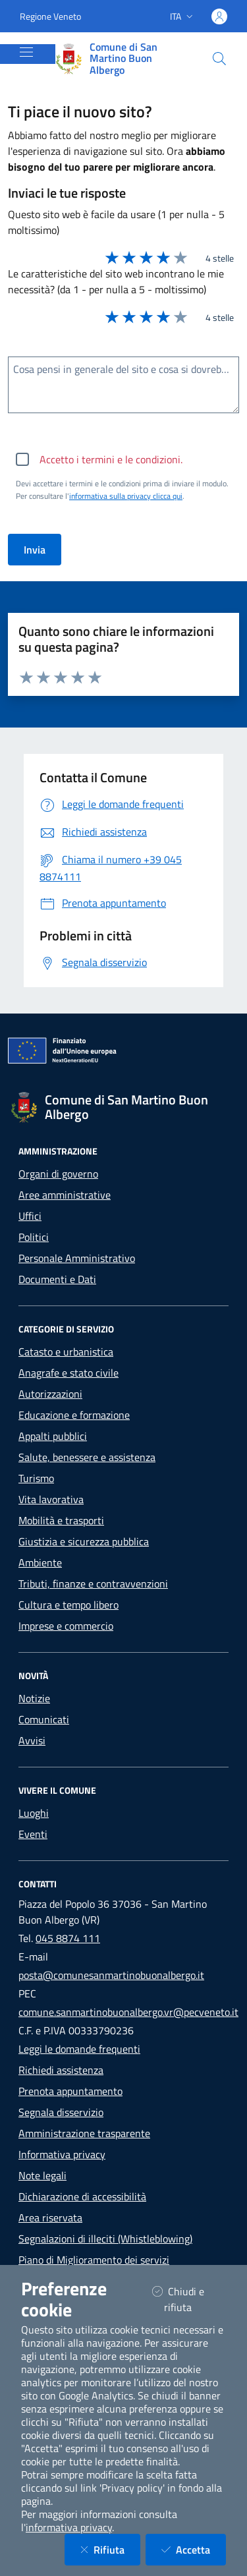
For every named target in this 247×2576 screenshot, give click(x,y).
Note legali (42, 2175)
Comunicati (43, 1719)
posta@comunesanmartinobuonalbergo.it (111, 1975)
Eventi (32, 1834)
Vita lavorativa (51, 1499)
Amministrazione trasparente (84, 2133)
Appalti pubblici (52, 1436)
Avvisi (31, 1740)
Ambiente (40, 1562)
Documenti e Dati (57, 1279)
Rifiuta (110, 2549)
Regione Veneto (50, 16)
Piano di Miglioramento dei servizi (93, 2260)
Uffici (29, 1216)
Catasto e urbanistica (65, 1352)
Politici (33, 1237)
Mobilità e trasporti (61, 1520)
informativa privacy (69, 2527)
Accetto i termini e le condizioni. (111, 459)
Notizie (34, 1698)
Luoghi (33, 1813)
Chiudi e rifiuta (188, 2299)
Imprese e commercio (65, 1626)
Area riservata (50, 2217)
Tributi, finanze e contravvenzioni (93, 1583)
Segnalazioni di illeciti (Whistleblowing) (105, 2239)
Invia (34, 550)
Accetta (193, 2549)
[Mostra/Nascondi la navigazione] (26, 52)
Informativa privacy (61, 2154)
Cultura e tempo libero (68, 1605)
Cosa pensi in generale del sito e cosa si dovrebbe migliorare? (126, 369)
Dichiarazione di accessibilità (82, 2196)
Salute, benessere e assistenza (86, 1457)
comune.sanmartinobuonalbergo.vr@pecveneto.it (128, 2012)
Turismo (36, 1478)
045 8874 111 (68, 1938)
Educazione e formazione (74, 1415)
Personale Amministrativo (76, 1258)
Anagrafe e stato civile (68, 1373)
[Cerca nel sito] (219, 59)
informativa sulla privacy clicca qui (125, 496)
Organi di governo (58, 1174)
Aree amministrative (64, 1195)
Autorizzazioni (50, 1394)
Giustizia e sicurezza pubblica (83, 1541)
